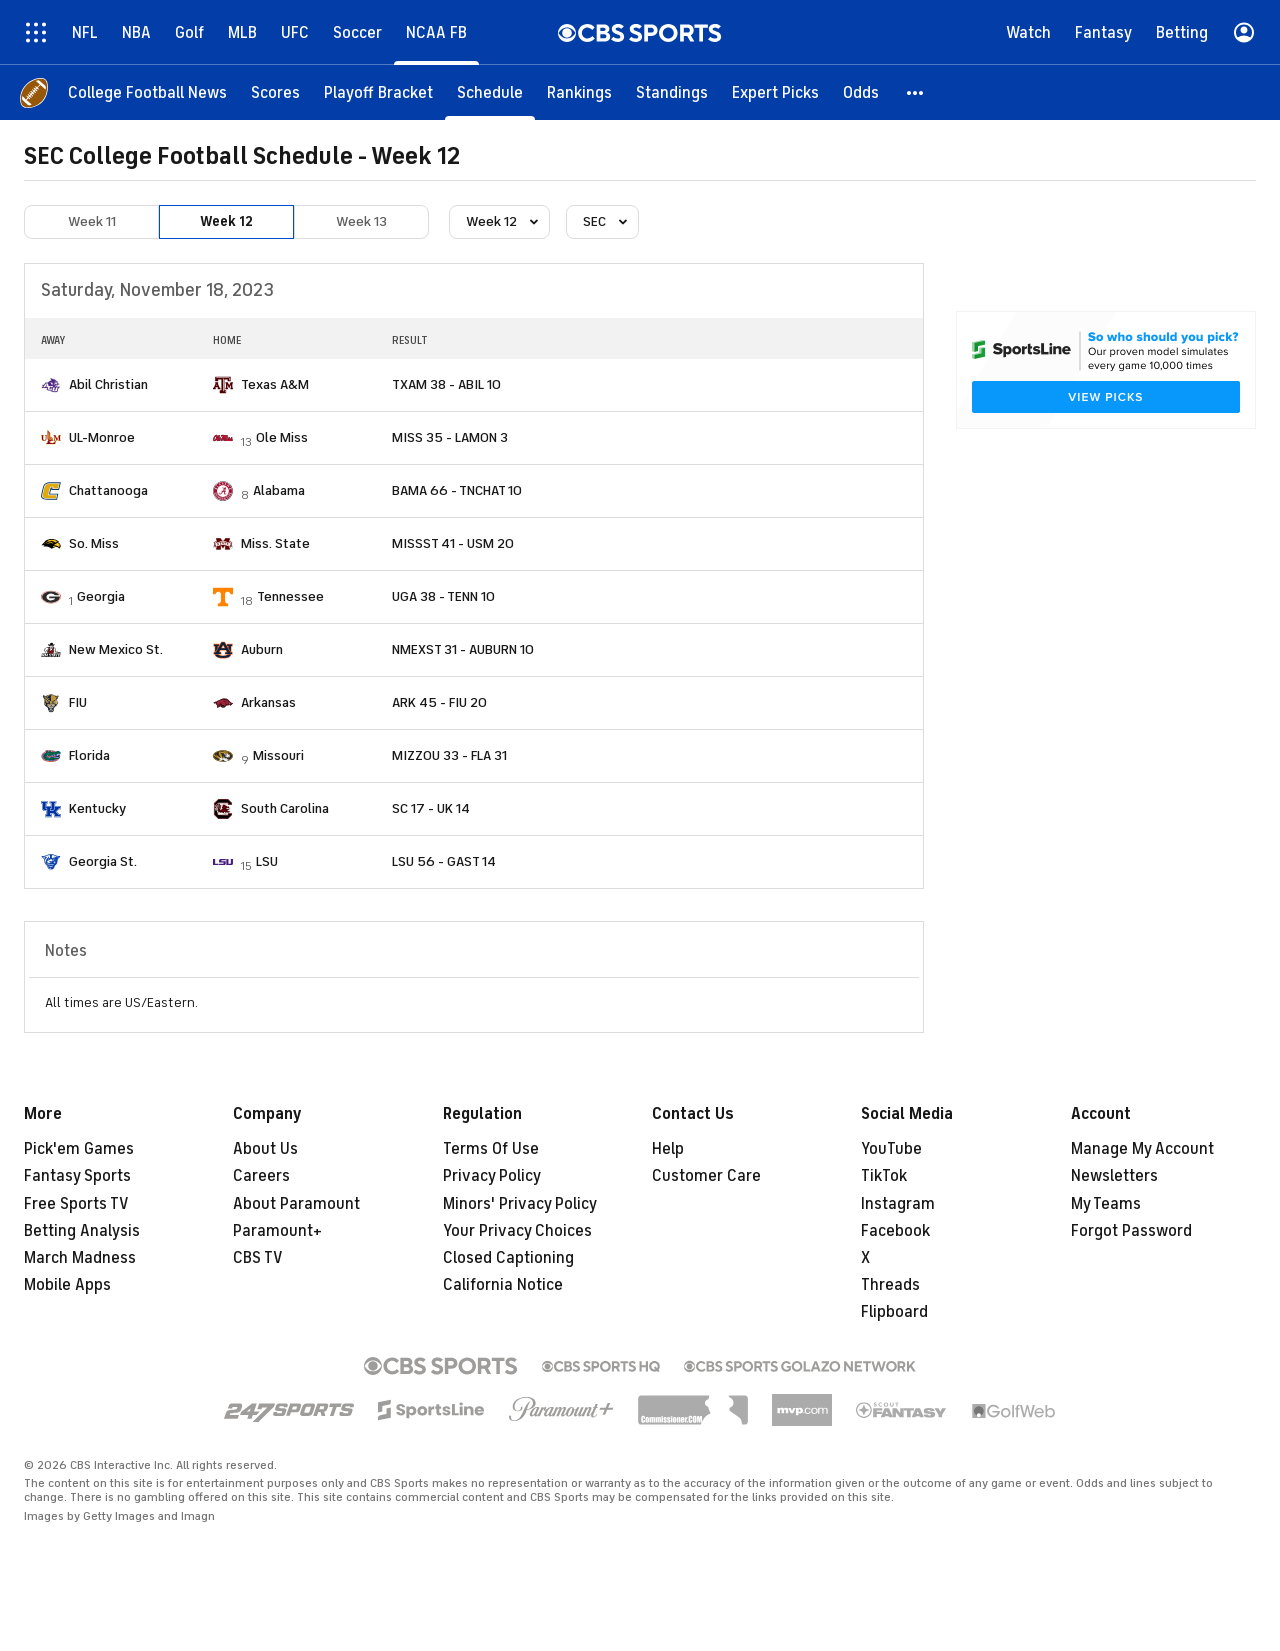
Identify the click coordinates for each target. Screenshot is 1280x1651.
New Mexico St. (116, 649)
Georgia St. (103, 861)
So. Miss (94, 543)
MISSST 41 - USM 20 (453, 543)
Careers (261, 1176)
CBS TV (258, 1258)
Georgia (101, 596)
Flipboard (894, 1312)
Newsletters (1114, 1176)
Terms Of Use (491, 1149)
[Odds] (861, 92)
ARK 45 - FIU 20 (439, 702)
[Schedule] (490, 92)
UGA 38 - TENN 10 (443, 596)
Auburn (262, 649)
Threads (890, 1285)
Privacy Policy (492, 1176)
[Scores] (275, 92)
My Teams (1106, 1204)
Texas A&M (275, 384)
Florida (89, 755)
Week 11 (92, 221)
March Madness (80, 1258)
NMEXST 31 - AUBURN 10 (463, 649)
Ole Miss (282, 437)
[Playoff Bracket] (378, 92)
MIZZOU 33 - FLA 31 (449, 755)
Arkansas (268, 702)
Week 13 (361, 221)
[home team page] (51, 385)
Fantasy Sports (77, 1176)
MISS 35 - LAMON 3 (450, 437)
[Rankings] (579, 92)
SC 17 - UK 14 (431, 808)
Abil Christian (108, 384)
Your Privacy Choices (517, 1231)
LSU (267, 861)
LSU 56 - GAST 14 (444, 861)
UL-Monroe (102, 437)
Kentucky (97, 808)
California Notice (503, 1285)
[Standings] (672, 92)
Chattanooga (108, 490)
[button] (916, 92)
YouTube (891, 1149)
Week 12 (226, 221)
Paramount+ (277, 1231)
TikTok (884, 1176)
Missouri (278, 755)
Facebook (895, 1231)
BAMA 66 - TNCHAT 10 (457, 490)
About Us (265, 1149)
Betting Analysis (82, 1231)
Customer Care (706, 1176)
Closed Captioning (508, 1258)
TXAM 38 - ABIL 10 (446, 384)
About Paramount (296, 1204)
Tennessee (290, 596)
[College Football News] (147, 92)
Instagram (898, 1204)
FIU (78, 702)
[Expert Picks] (775, 92)
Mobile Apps (67, 1285)
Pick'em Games (79, 1149)
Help (668, 1149)
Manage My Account (1142, 1149)
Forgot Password (1131, 1231)
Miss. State (275, 543)
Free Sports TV (76, 1204)
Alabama (279, 490)
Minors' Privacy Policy (520, 1204)
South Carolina (285, 808)
